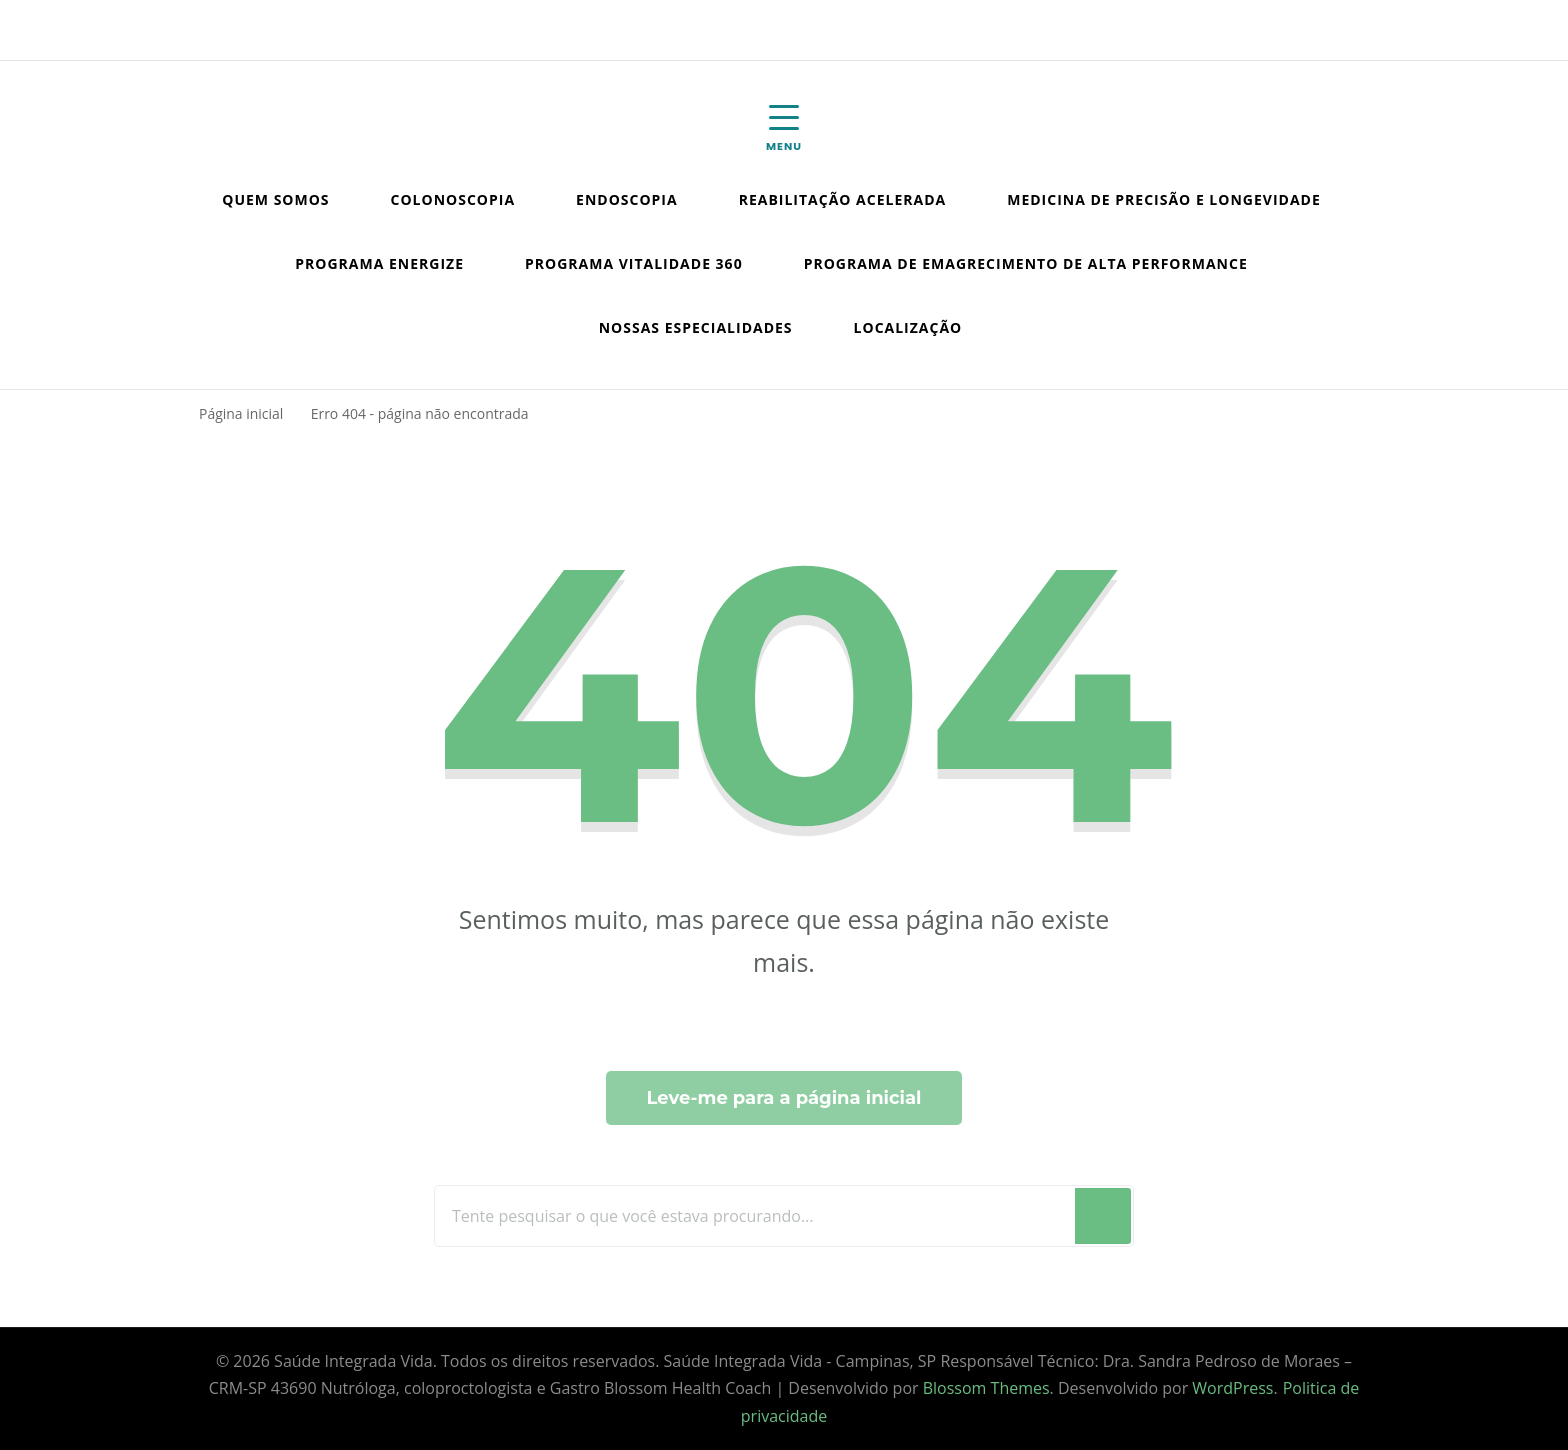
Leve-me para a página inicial (783, 1098)
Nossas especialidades (696, 327)
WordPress (1232, 1388)
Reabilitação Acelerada (843, 199)
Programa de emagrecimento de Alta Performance (1026, 263)
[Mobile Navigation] (784, 129)
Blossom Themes (986, 1388)
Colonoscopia (453, 199)
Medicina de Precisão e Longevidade (1164, 199)
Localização (908, 327)
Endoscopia (627, 199)
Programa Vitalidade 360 (634, 263)
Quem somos (275, 199)
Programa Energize (379, 263)
